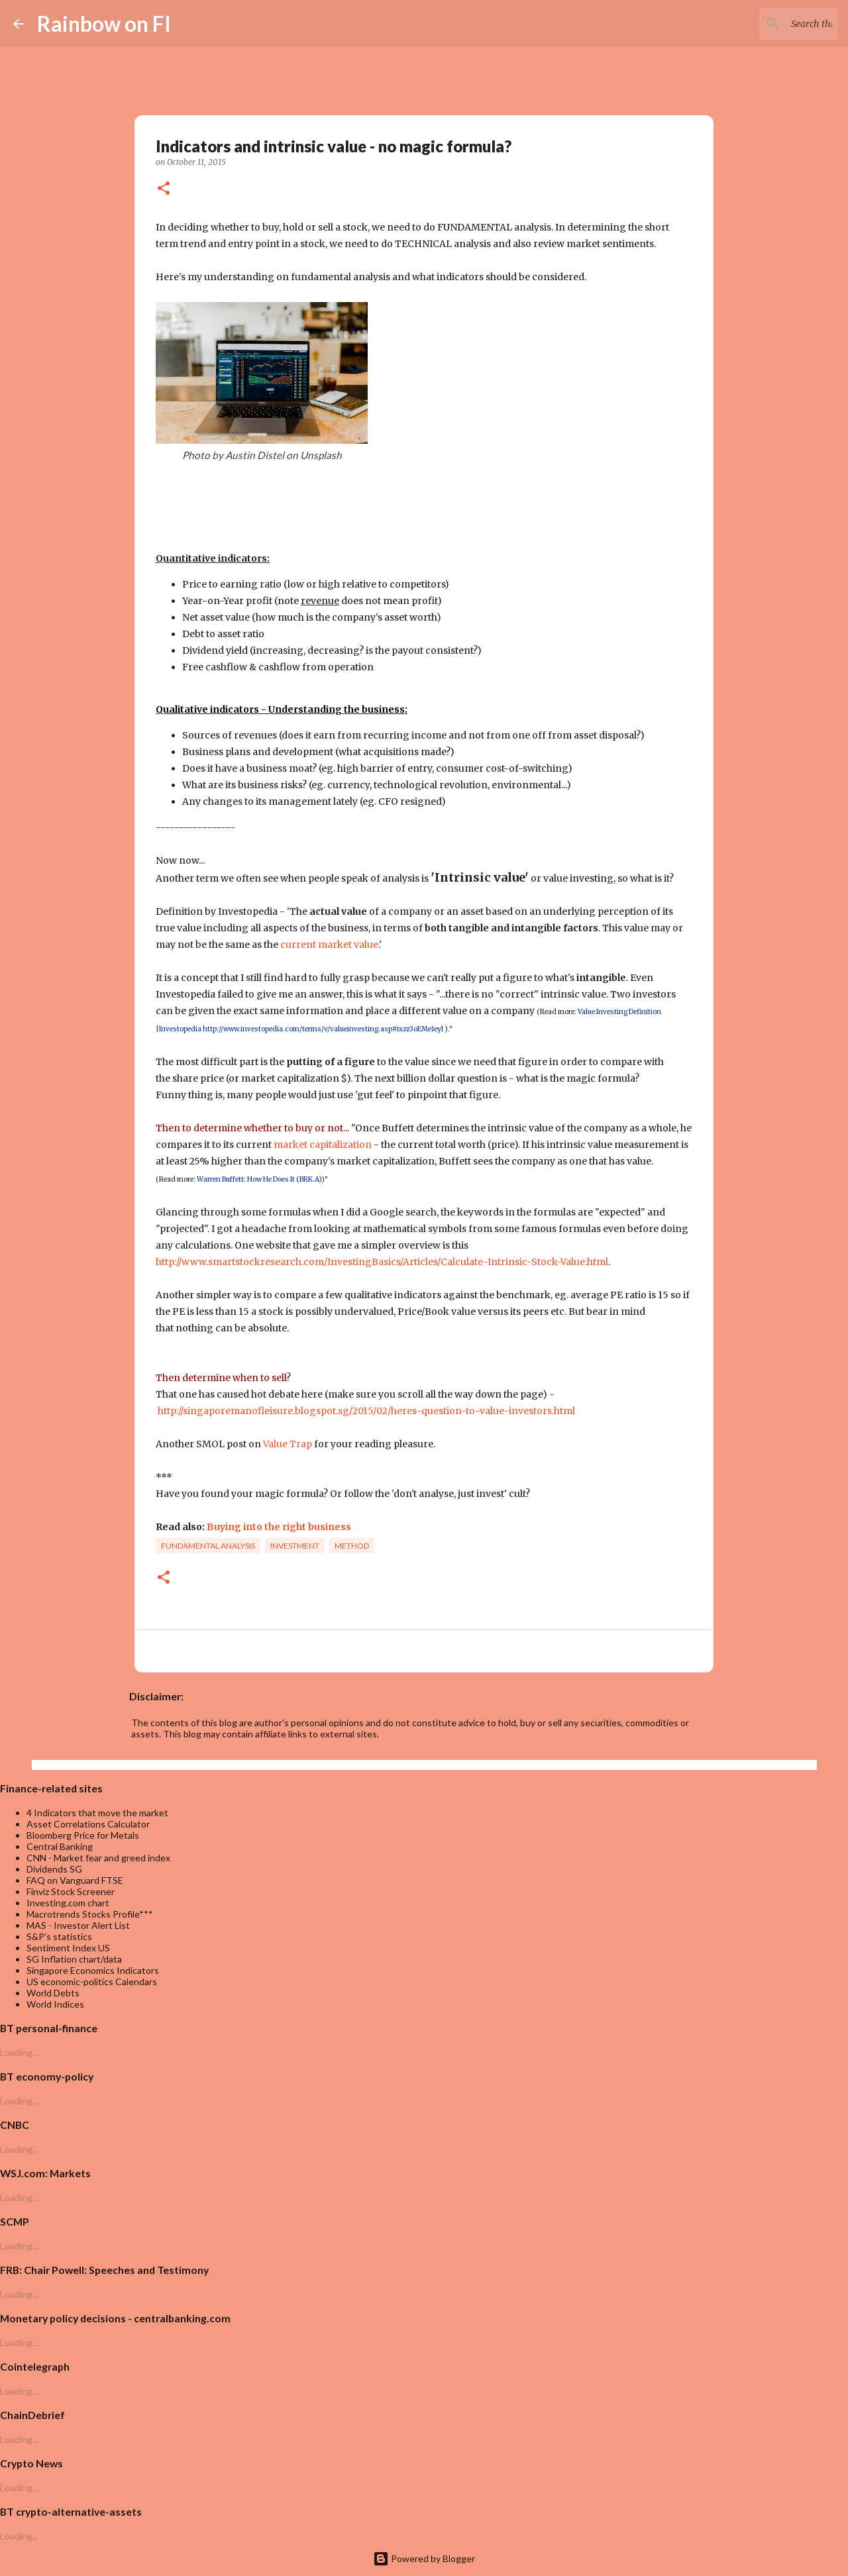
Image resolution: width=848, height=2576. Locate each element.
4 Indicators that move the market (97, 1812)
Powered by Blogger (424, 2558)
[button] (164, 189)
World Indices (55, 2004)
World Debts (53, 1992)
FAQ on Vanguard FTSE (74, 1880)
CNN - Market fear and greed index (98, 1857)
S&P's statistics (59, 1936)
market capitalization (323, 1145)
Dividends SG (54, 1869)
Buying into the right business (279, 1527)
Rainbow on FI (104, 23)
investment (294, 1546)
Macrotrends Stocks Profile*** (89, 1914)
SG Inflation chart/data (74, 1959)
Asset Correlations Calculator (88, 1823)
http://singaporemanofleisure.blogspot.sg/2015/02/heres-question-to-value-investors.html (366, 1411)
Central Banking (59, 1846)
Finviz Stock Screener (70, 1891)
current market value (329, 945)
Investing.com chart (67, 1902)
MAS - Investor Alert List (78, 1925)
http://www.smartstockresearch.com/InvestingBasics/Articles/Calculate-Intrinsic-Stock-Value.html (382, 1262)
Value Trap (287, 1444)
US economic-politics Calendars (91, 1981)
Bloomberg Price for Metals (82, 1835)
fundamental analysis (208, 1546)
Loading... (19, 2052)
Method (352, 1546)
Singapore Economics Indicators (92, 1970)
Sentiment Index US (68, 1947)
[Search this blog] (767, 24)
